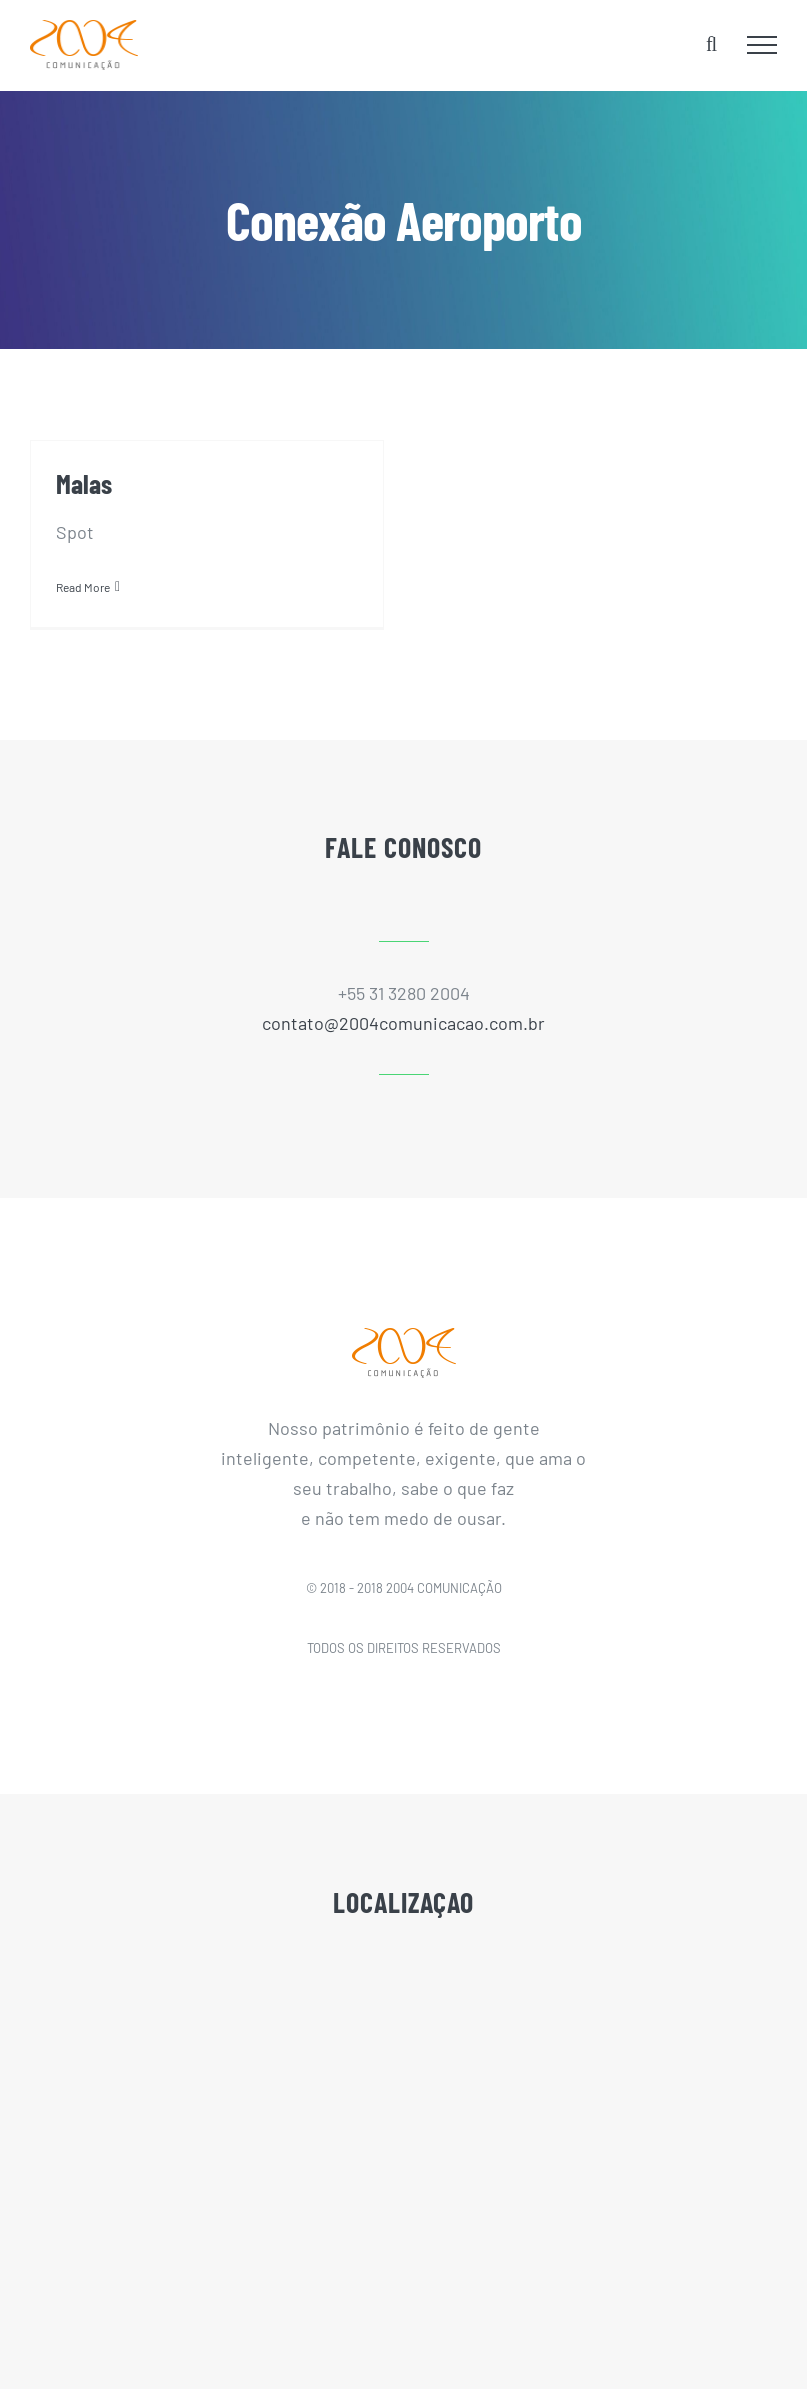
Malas (84, 483)
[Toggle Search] (711, 44)
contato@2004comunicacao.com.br (403, 1023)
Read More (83, 587)
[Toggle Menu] (762, 45)
